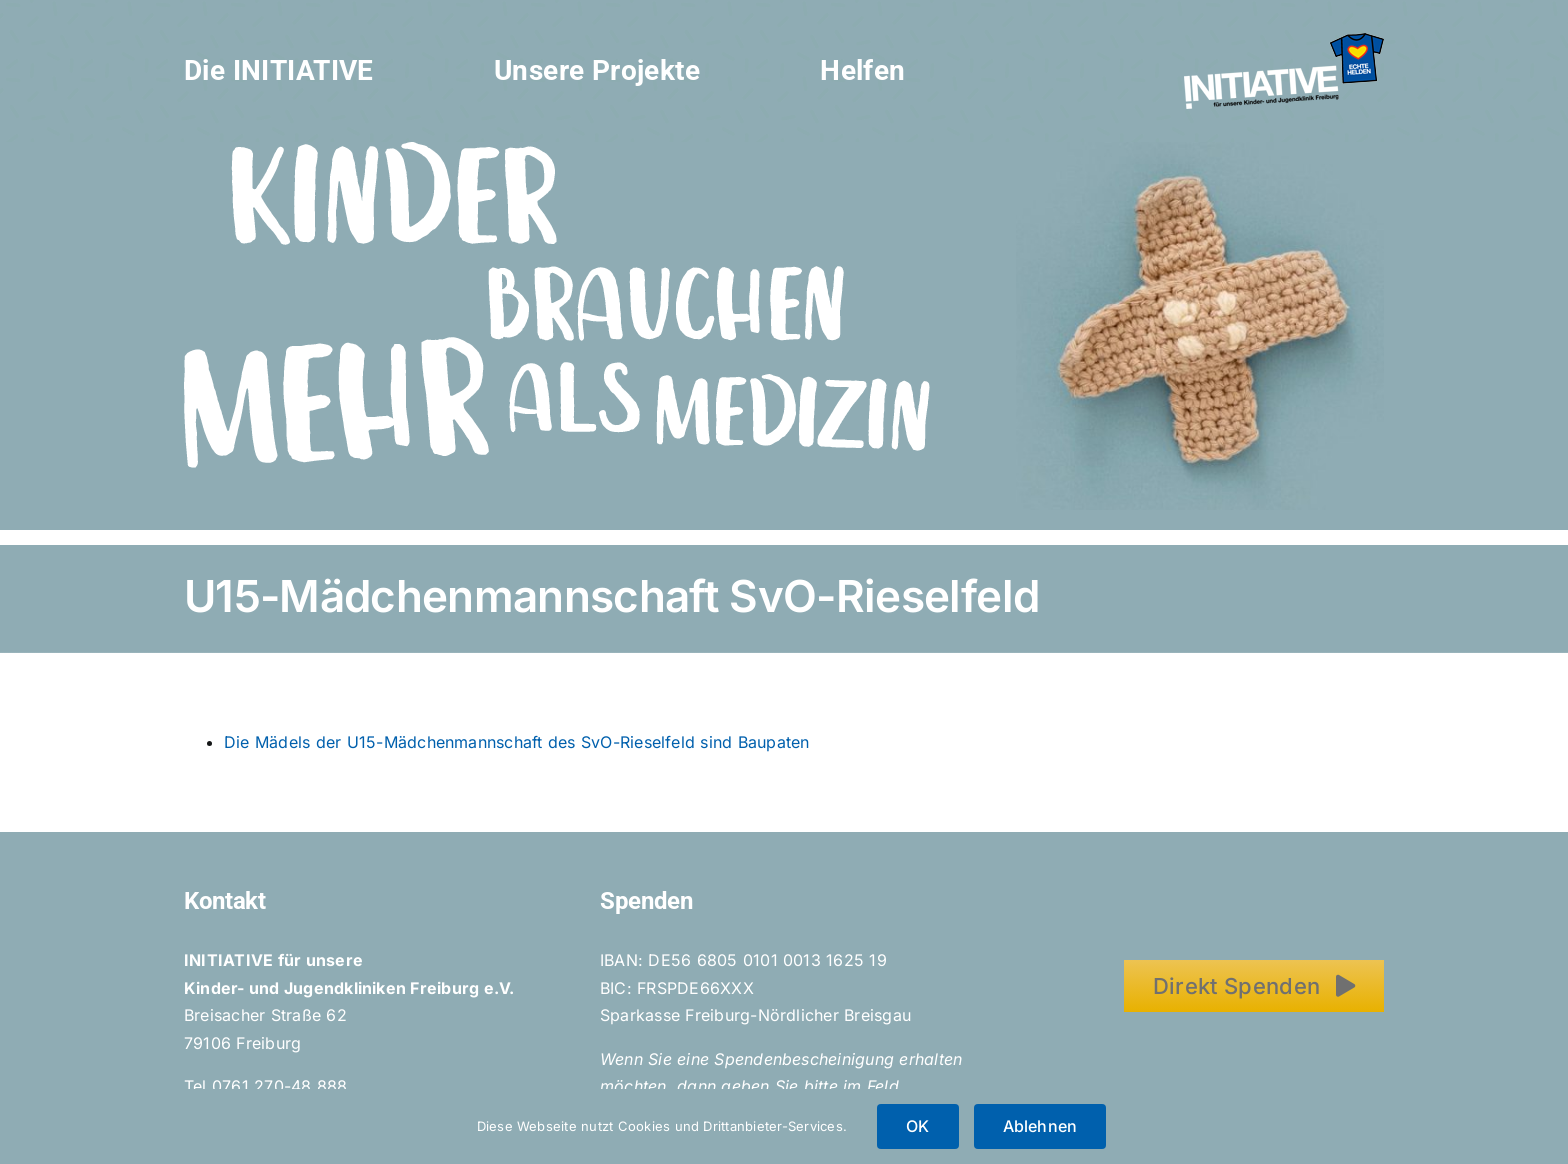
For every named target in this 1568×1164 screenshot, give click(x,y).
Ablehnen (1040, 1126)
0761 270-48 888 (280, 1086)
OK (917, 1126)
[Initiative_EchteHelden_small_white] (1284, 41)
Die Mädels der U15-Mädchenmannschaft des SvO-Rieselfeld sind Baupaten (517, 742)
